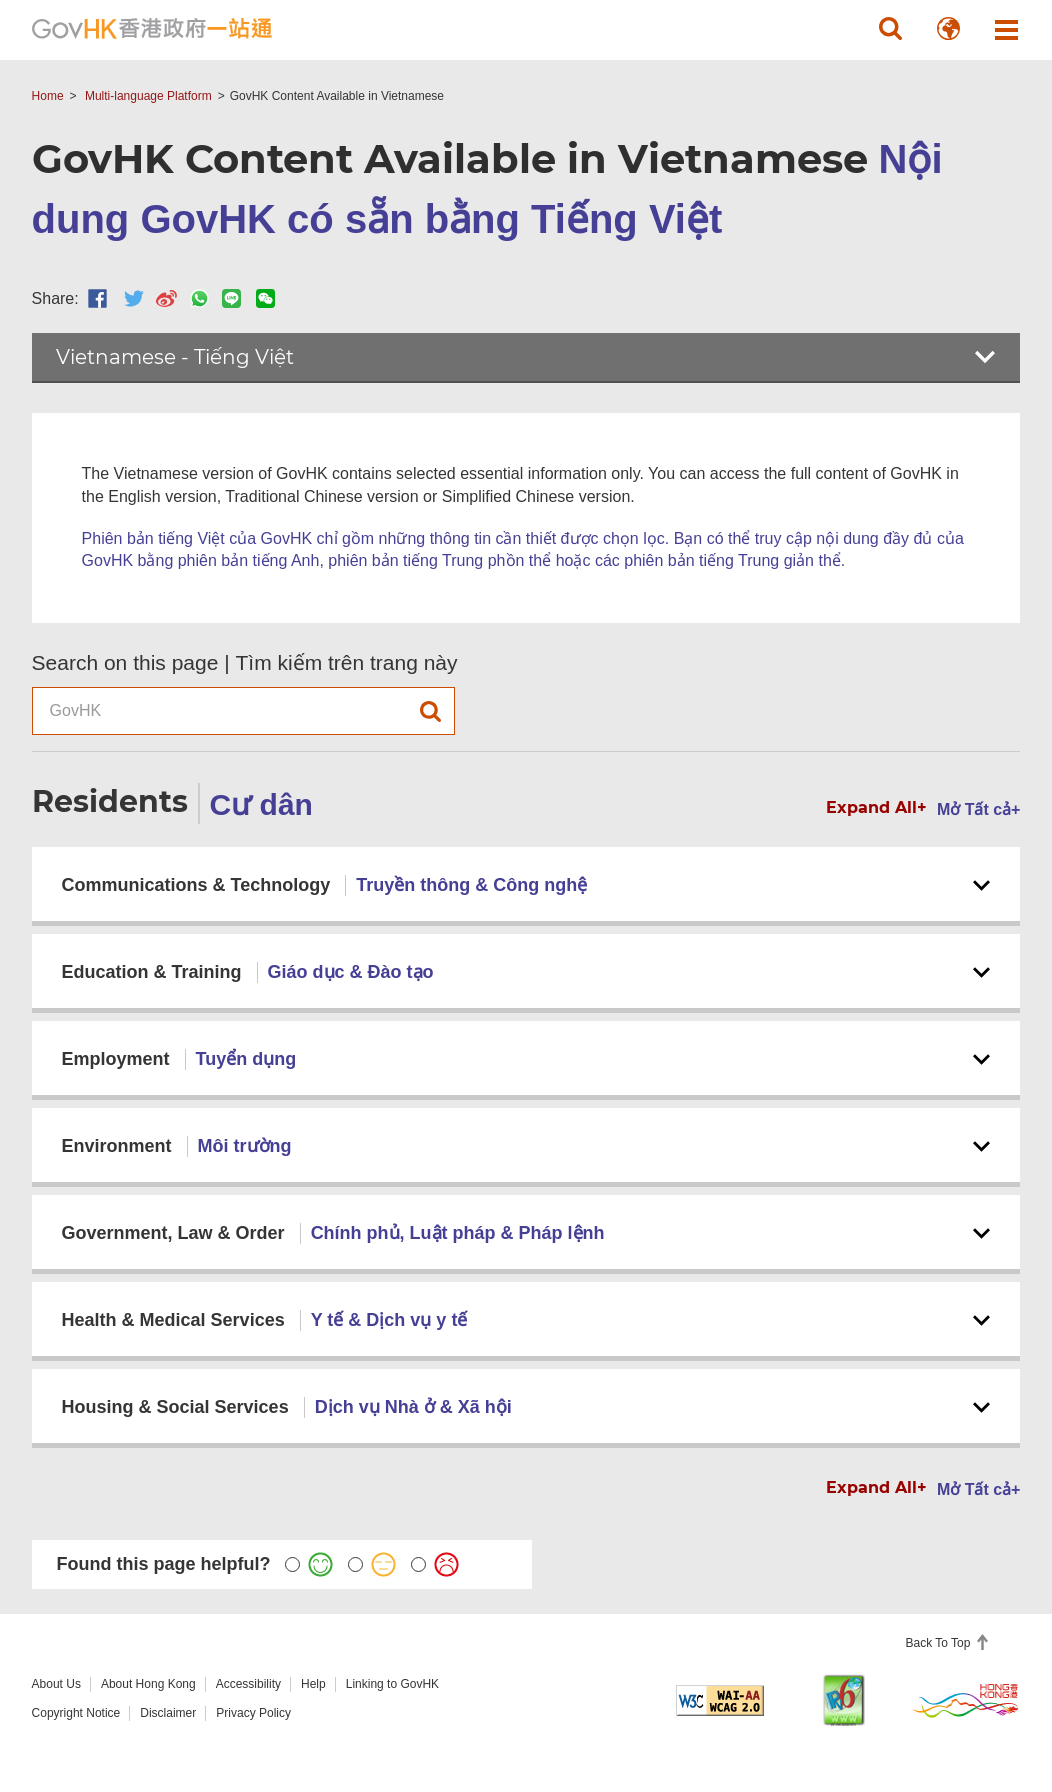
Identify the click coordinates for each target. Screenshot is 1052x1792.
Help (313, 1684)
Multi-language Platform (148, 96)
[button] (890, 29)
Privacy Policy (253, 1713)
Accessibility (248, 1684)
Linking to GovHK (392, 1684)
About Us (56, 1684)
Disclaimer (168, 1713)
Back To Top (940, 1643)
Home (48, 96)
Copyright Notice (76, 1713)
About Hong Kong (148, 1684)
